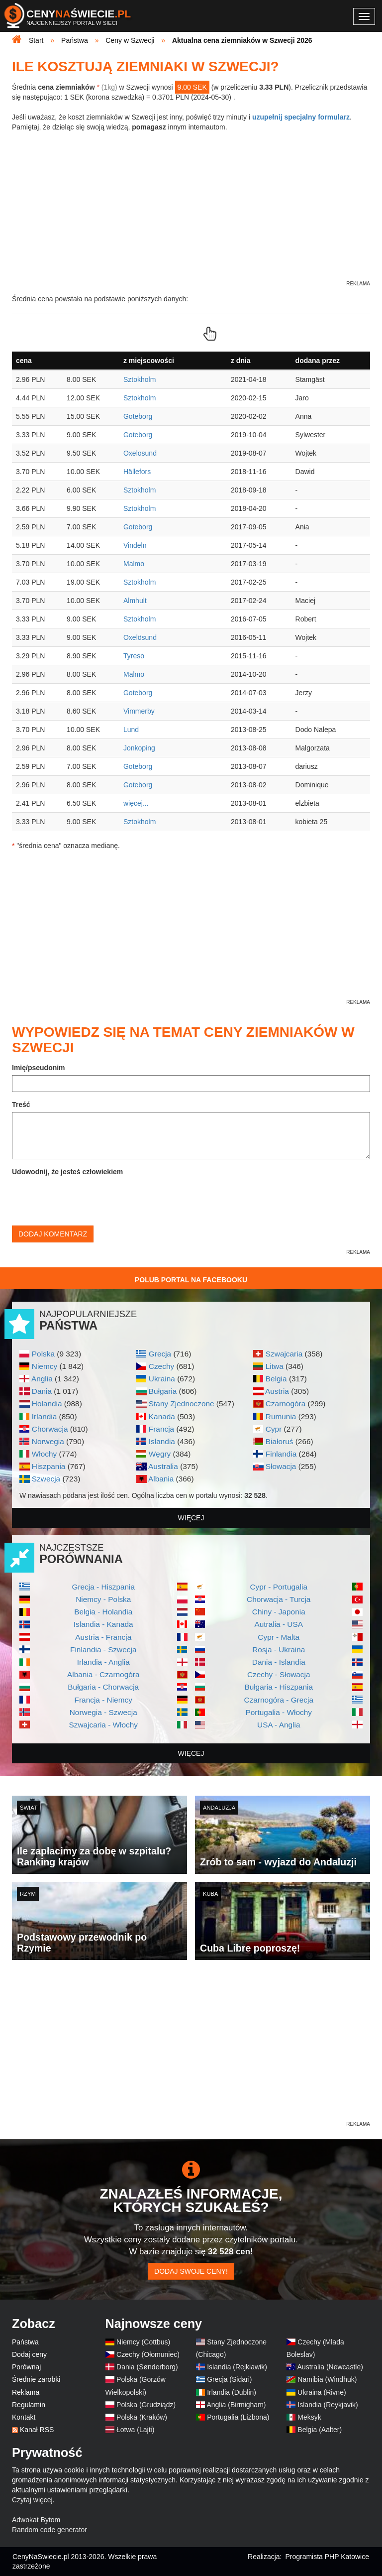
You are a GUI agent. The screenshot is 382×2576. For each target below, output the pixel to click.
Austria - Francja (103, 1637)
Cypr (274, 1429)
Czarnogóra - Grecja (278, 1700)
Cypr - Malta (278, 1637)
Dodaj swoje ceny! (191, 2271)
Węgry (160, 1454)
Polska (43, 1353)
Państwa (25, 2342)
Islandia (162, 1441)
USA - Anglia (278, 1724)
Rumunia (281, 1416)
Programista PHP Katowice (327, 2557)
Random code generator (49, 2530)
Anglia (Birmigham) (236, 2405)
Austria (277, 1391)
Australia (163, 1466)
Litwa (275, 1366)
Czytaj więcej (32, 2500)
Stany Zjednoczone (181, 1403)
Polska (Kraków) (141, 2417)
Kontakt (23, 2417)
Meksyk (309, 2417)
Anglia (42, 1378)
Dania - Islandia (278, 1662)
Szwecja (46, 1478)
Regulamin (28, 2405)
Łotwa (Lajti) (135, 2430)
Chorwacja (50, 1429)
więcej (191, 1518)
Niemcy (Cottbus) (143, 2342)
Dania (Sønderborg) (147, 2367)
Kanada (162, 1416)
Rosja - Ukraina (278, 1649)
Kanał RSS (37, 2430)
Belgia (276, 1378)
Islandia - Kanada (103, 1624)
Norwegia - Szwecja (103, 1712)
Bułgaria (163, 1391)
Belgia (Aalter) (319, 2430)
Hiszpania (49, 1466)
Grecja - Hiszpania (103, 1587)
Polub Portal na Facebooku (191, 1280)
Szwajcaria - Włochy (103, 1724)
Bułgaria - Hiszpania (278, 1687)
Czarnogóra (285, 1403)
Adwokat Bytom (36, 2520)
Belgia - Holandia (103, 1611)
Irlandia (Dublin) (231, 2392)
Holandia (47, 1403)
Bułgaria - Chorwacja (103, 1687)
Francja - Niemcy (103, 1700)
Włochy (44, 1454)
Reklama (25, 2392)
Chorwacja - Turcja (278, 1599)
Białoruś (279, 1441)
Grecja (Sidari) (229, 2379)
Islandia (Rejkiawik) (237, 2367)
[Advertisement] (191, 2049)
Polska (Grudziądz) (146, 2405)
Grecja (160, 1353)
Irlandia (44, 1416)
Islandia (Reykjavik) (327, 2405)
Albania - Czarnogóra (103, 1674)
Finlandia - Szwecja (103, 1649)
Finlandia (281, 1454)
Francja (161, 1429)
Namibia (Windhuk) (327, 2379)
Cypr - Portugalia (278, 1587)
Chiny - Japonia (278, 1611)
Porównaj (26, 2367)
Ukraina (162, 1378)
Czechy (161, 1366)
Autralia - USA (278, 1624)
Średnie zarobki (36, 2379)
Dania (42, 1391)
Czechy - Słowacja (278, 1674)
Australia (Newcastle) (330, 2367)
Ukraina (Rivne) (321, 2392)
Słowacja (281, 1466)
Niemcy (44, 1366)
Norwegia (48, 1441)
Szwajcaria (284, 1353)
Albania (161, 1478)
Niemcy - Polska (103, 1599)
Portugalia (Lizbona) (238, 2417)
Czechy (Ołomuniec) (148, 2354)
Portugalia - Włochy (279, 1712)
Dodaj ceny (29, 2354)
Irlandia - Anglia (103, 1662)
